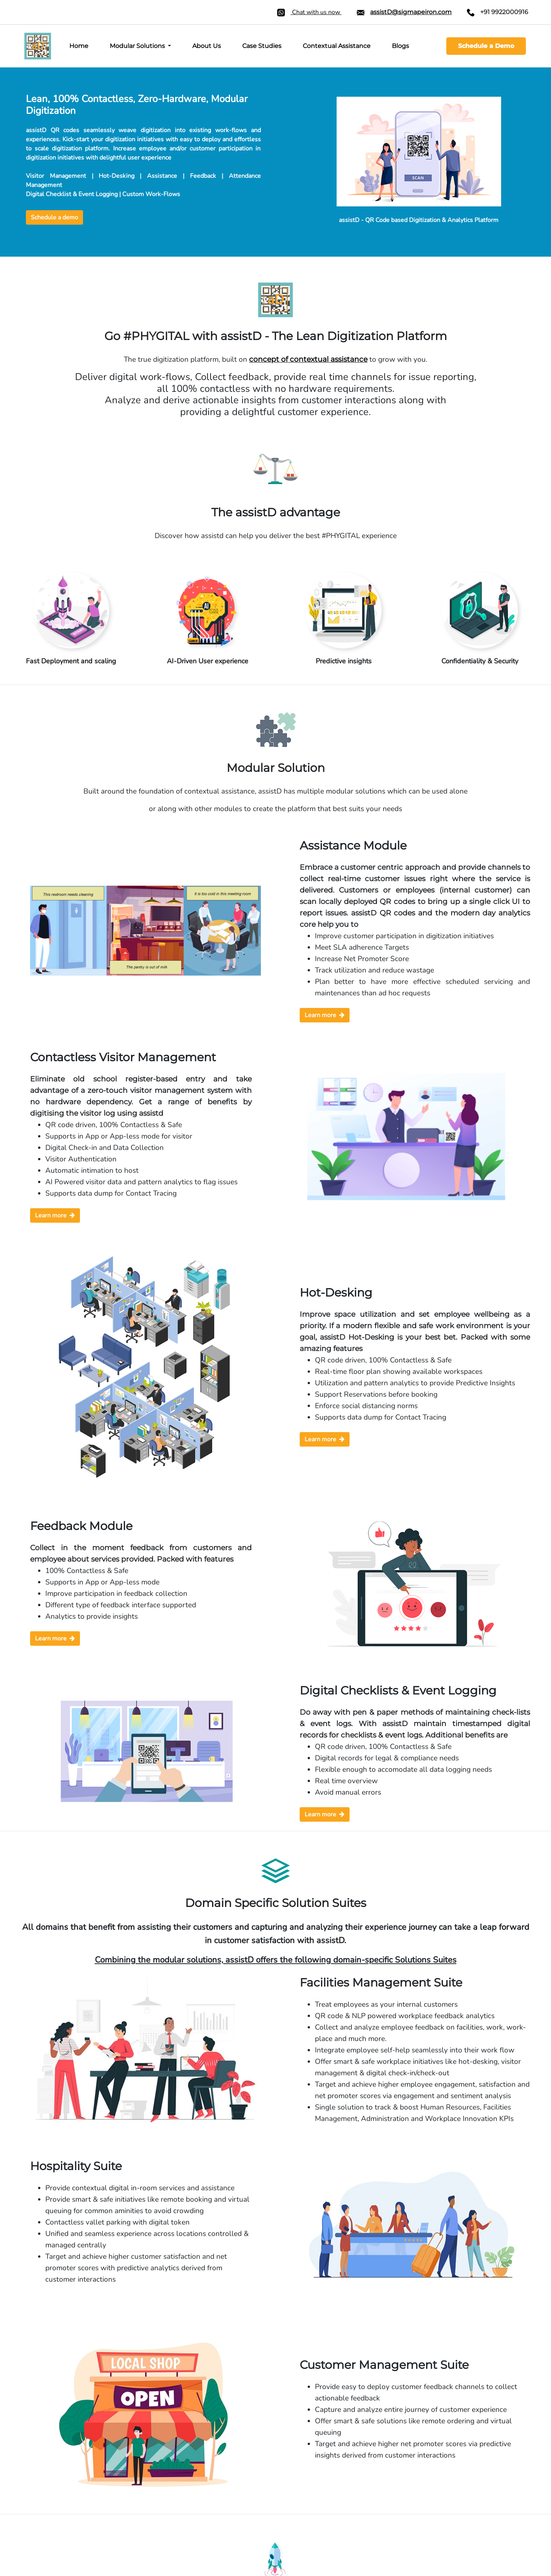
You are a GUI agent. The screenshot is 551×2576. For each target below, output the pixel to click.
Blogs (400, 46)
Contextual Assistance (337, 46)
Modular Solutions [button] (138, 46)
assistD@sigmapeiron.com (411, 12)
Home (78, 46)
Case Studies (261, 46)
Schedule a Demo (486, 46)
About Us (206, 46)
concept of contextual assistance (308, 359)
